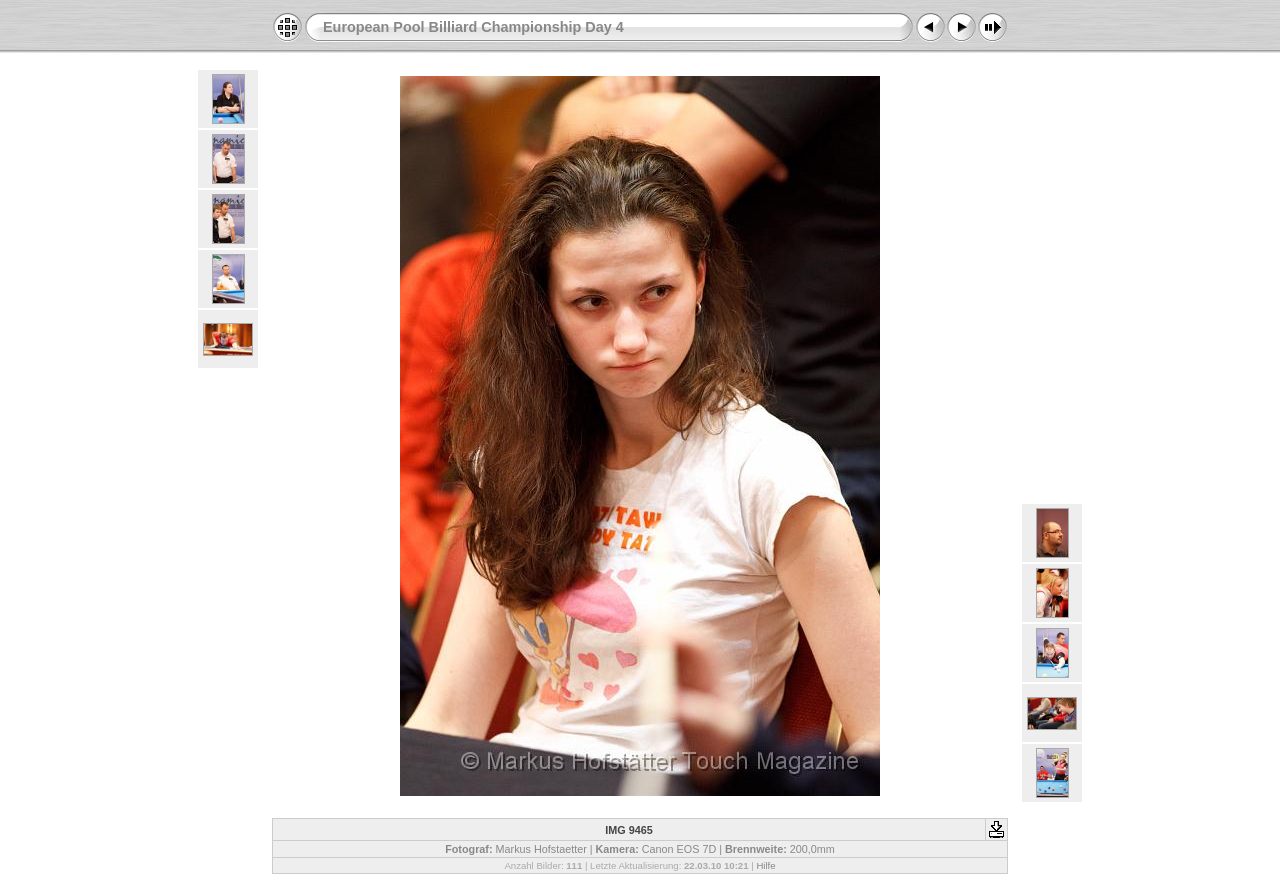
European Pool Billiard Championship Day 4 (473, 27)
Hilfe (765, 865)
